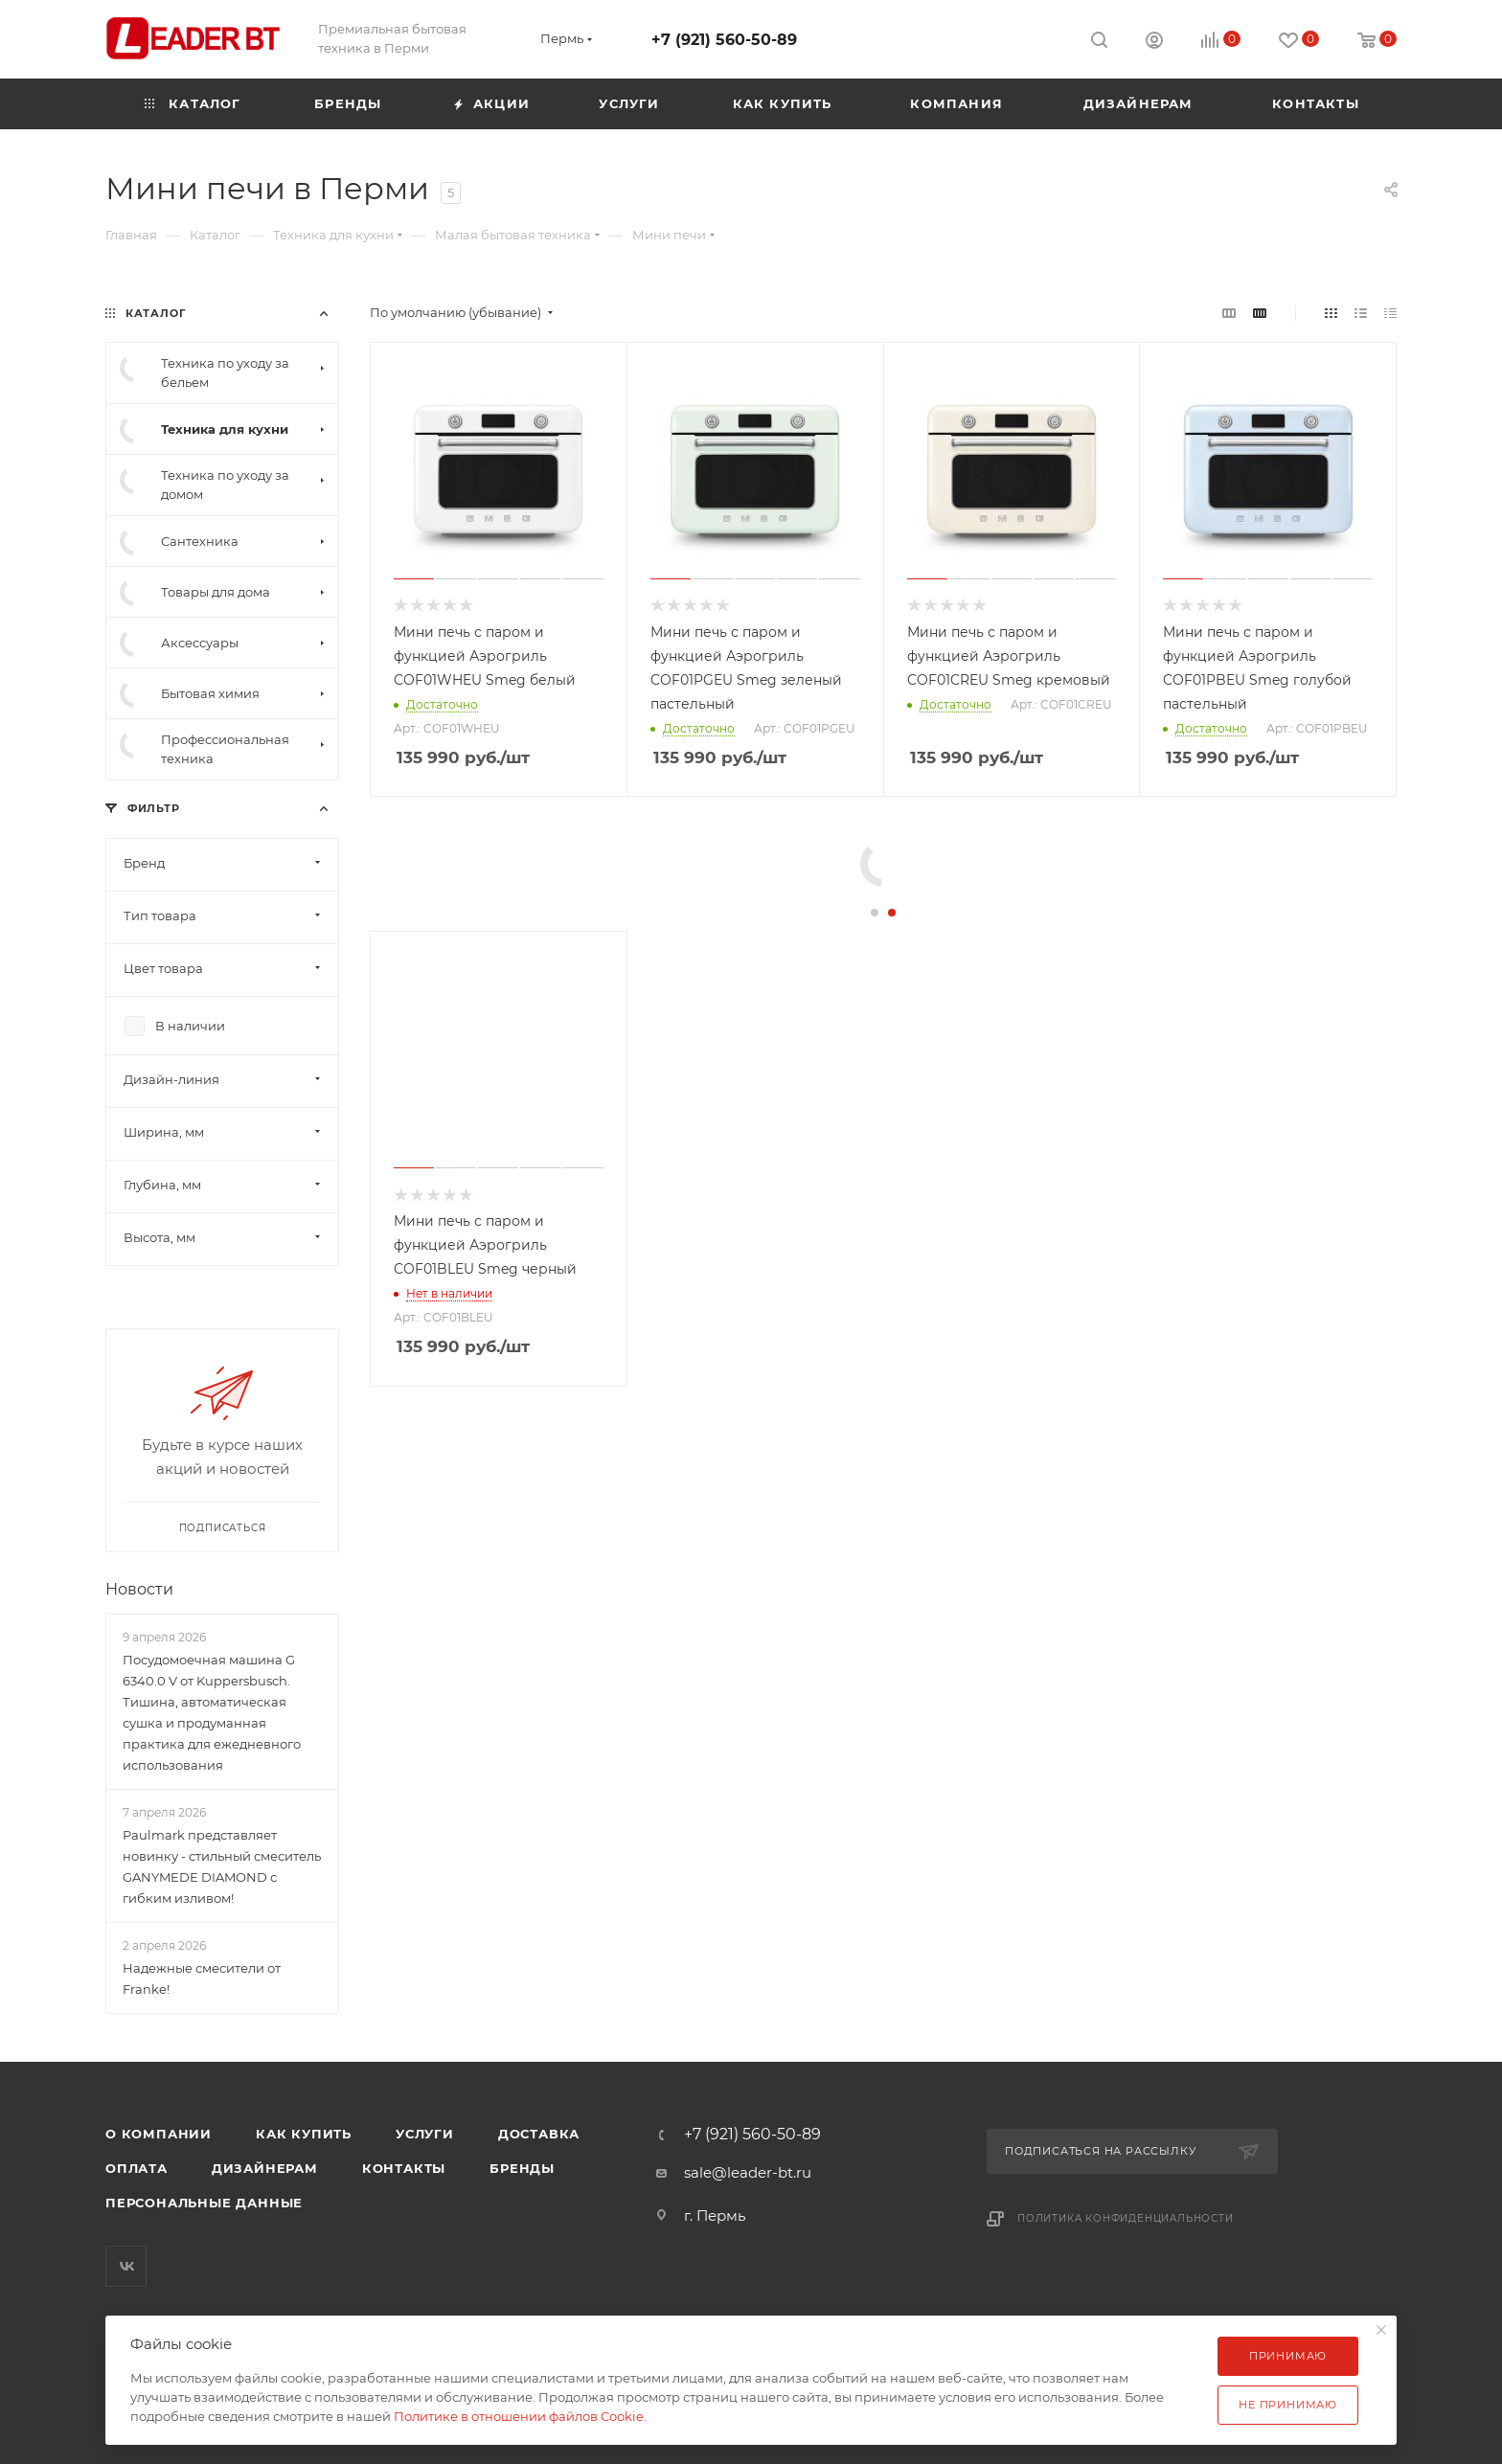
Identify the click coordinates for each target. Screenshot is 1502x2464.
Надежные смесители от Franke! (202, 1978)
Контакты (403, 2168)
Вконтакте (126, 2266)
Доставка (539, 2133)
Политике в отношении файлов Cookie (519, 2416)
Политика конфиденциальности (1125, 2218)
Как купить (304, 2133)
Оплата (136, 2168)
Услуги (425, 2133)
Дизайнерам (265, 2168)
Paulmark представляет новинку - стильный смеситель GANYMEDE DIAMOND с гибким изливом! (222, 1866)
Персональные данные (204, 2202)
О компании (158, 2133)
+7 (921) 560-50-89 (724, 40)
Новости (139, 1589)
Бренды (522, 2168)
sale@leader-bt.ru (747, 2172)
